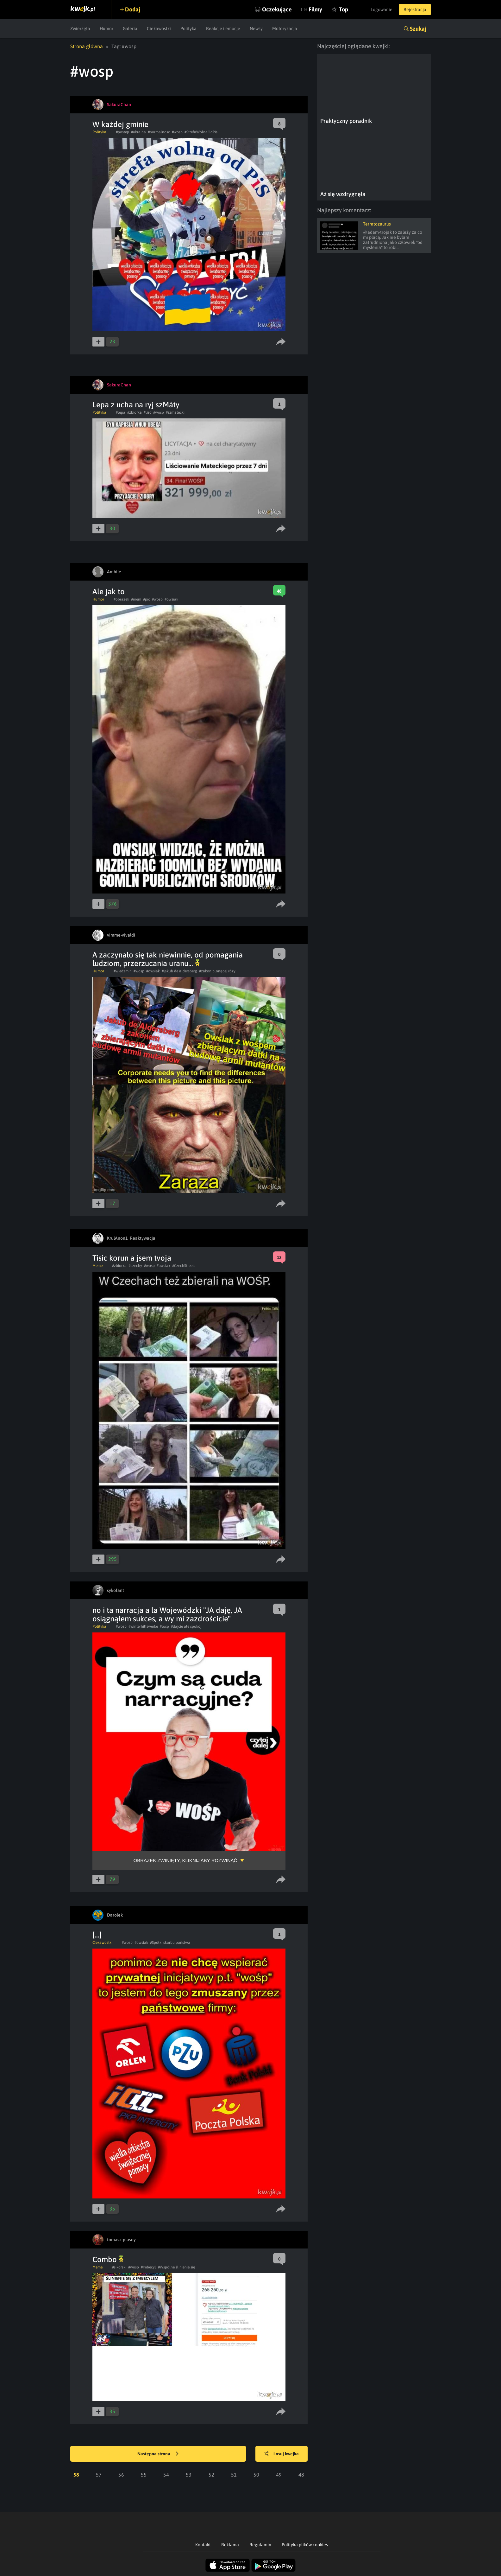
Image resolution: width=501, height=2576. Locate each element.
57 (99, 2474)
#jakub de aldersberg (179, 971)
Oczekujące (277, 9)
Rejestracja (415, 9)
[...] (97, 1934)
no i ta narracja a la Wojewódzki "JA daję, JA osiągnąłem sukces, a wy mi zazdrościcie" (167, 1614)
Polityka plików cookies (305, 2544)
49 (279, 2474)
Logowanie (381, 9)
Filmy (315, 9)
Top (343, 9)
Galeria (130, 28)
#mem (136, 599)
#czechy (135, 1265)
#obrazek (121, 599)
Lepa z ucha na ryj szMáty (135, 404)
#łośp (164, 1626)
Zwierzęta (80, 28)
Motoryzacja (284, 28)
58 (76, 2474)
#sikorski (119, 2267)
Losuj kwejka (281, 2454)
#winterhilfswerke (143, 1626)
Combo (107, 2259)
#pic (146, 599)
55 (144, 2474)
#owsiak (171, 599)
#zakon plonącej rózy (217, 971)
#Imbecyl (148, 2267)
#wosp (177, 132)
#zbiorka (134, 412)
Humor (106, 28)
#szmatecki (175, 412)
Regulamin (260, 2544)
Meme (97, 1265)
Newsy (256, 28)
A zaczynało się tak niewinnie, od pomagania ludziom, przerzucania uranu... (167, 959)
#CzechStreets (183, 1265)
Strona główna (86, 46)
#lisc (147, 412)
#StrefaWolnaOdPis (201, 132)
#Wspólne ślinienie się (176, 2267)
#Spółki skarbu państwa (170, 1942)
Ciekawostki (159, 28)
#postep (122, 132)
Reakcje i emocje (223, 28)
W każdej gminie (120, 124)
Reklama (230, 2544)
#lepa (120, 412)
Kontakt (203, 2544)
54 (166, 2474)
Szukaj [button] (418, 28)
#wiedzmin (123, 971)
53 (188, 2474)
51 (234, 2474)
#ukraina (138, 132)
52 (211, 2474)
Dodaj (132, 9)
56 (121, 2474)
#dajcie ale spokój (186, 1626)
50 (256, 2474)
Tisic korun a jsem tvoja (131, 1258)
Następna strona (157, 2454)
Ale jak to (108, 591)
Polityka (188, 28)
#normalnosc (159, 132)
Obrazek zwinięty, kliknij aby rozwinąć (185, 1860)
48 (301, 2474)
